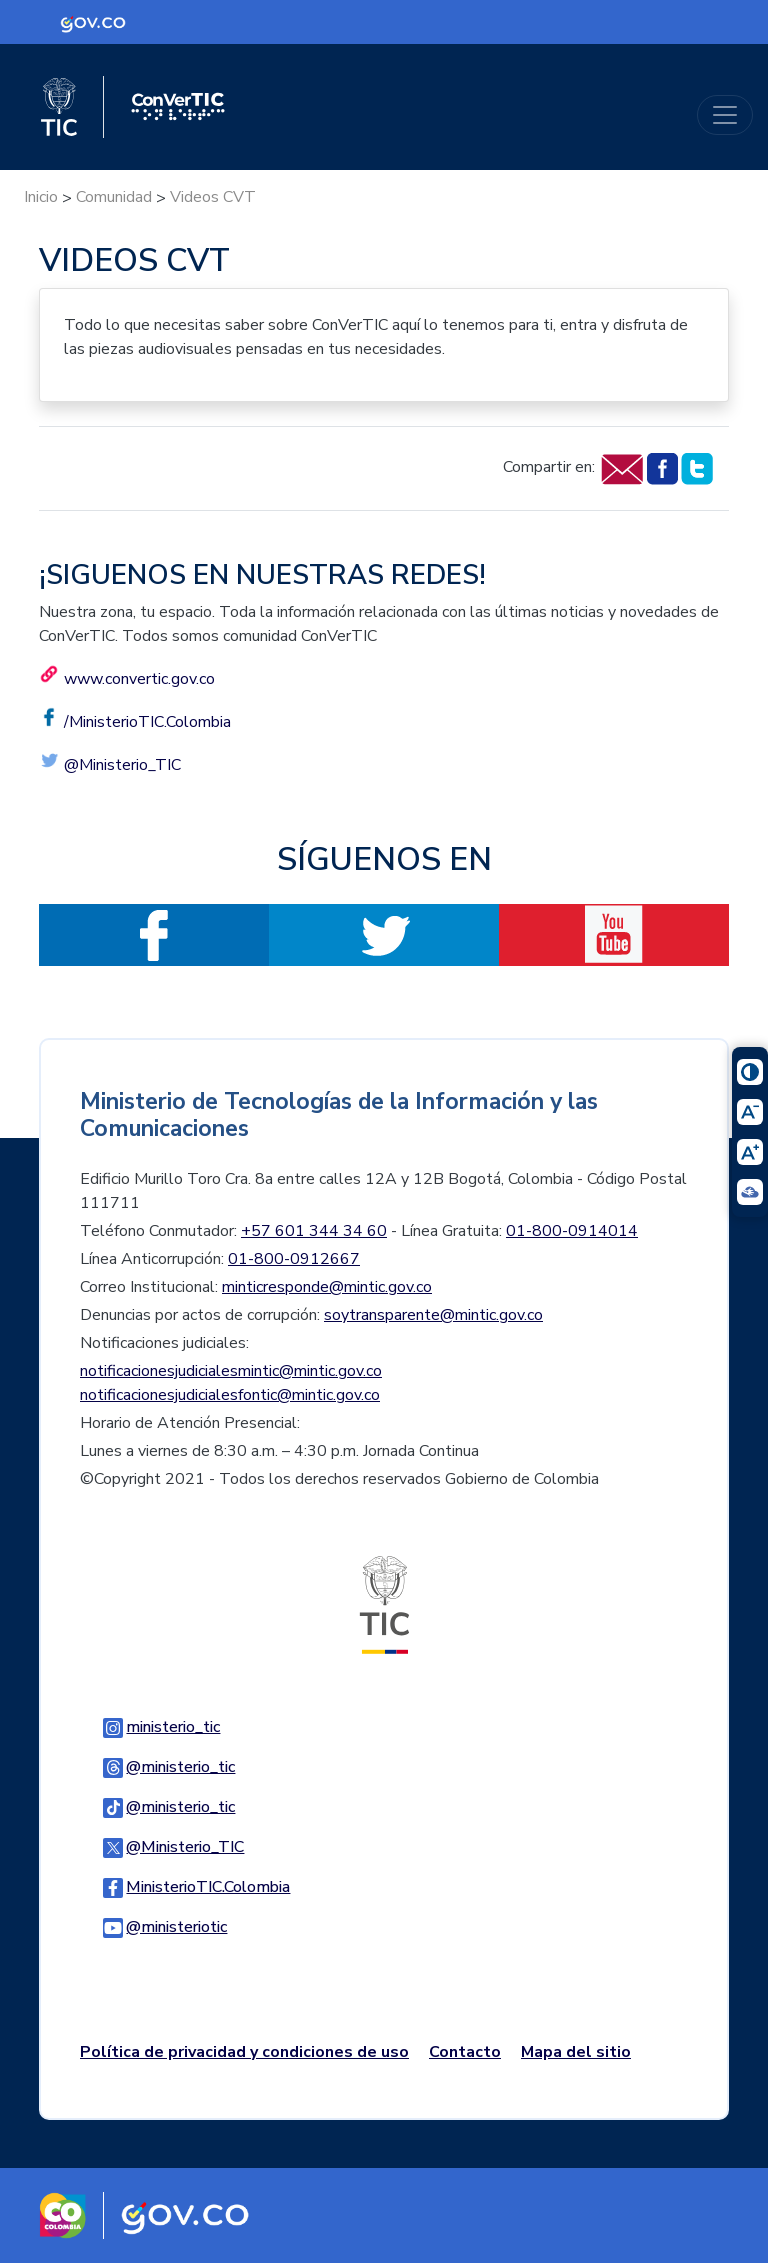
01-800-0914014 (572, 1231)
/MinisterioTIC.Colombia (147, 722)
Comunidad (114, 197)
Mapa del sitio (576, 2052)
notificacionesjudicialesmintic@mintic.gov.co (231, 1371)
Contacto (465, 2052)
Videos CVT (213, 197)
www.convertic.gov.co (139, 679)
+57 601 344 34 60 (314, 1231)
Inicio (41, 197)
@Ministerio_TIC (122, 765)
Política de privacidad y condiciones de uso (244, 2052)
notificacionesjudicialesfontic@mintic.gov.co (230, 1395)
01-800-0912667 (294, 1259)
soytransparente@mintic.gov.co (433, 1315)
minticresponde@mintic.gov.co (327, 1287)
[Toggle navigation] (725, 115)
